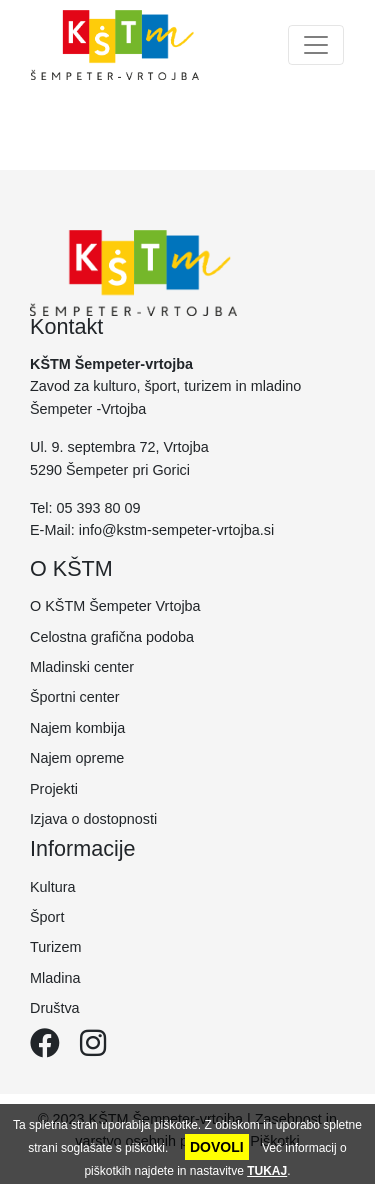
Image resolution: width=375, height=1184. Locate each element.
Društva (55, 1008)
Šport (47, 917)
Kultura (53, 887)
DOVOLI (217, 1147)
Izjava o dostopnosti (93, 819)
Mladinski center (82, 667)
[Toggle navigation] (316, 45)
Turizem (55, 947)
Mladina (55, 978)
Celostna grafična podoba (112, 637)
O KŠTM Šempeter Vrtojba (115, 606)
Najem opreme (77, 758)
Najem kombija (77, 728)
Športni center (75, 697)
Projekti (54, 789)
